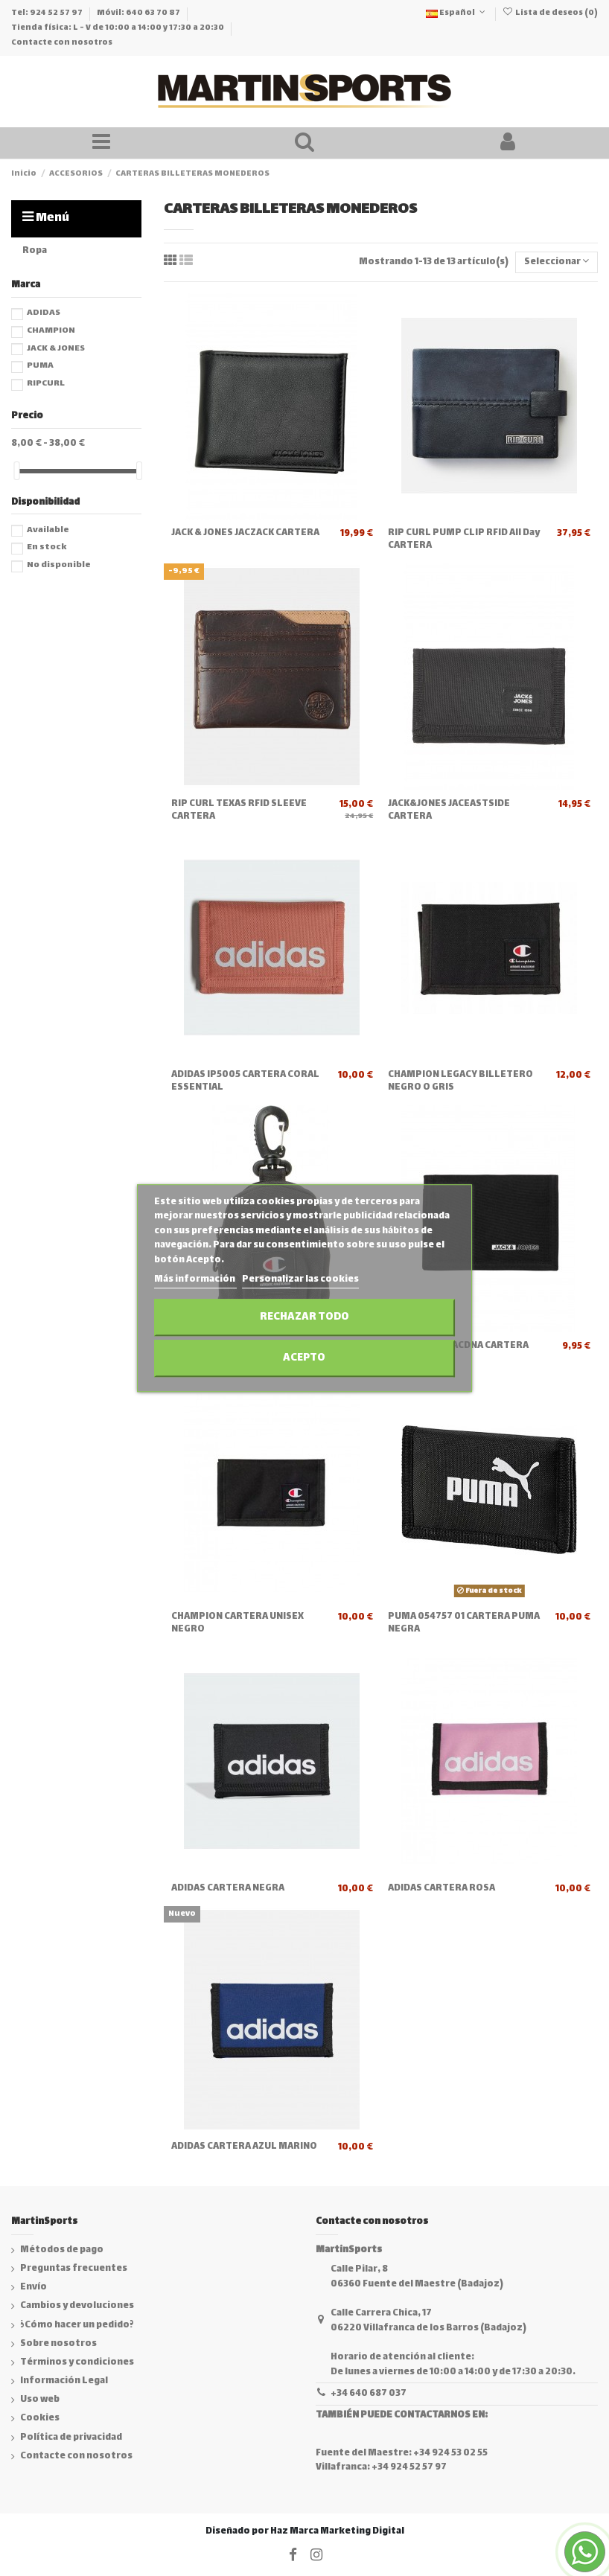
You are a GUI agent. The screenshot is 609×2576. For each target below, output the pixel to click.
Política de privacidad (71, 2438)
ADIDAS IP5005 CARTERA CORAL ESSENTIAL (245, 1081)
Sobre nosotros (58, 2344)
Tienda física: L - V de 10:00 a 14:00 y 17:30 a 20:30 (118, 28)
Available (48, 530)
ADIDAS (43, 313)
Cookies (40, 2419)
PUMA (40, 366)
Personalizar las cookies (300, 1280)
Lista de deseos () (550, 13)
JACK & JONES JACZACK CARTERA (245, 533)
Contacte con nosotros (61, 43)
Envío (33, 2288)
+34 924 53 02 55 (450, 2453)
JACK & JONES (56, 349)
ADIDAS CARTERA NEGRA (227, 1888)
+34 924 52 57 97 (409, 2467)
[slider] (16, 470)
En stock (46, 547)
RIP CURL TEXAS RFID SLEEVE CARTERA (239, 810)
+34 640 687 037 (368, 2393)
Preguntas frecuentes (73, 2269)
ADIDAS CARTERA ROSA (441, 1888)
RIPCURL (46, 383)
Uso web (40, 2400)
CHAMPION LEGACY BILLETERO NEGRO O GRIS (460, 1081)
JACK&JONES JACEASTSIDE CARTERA (449, 810)
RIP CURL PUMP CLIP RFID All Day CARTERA (464, 539)
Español (457, 13)
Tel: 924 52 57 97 (47, 13)
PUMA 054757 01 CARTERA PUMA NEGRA (464, 1622)
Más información (195, 1280)
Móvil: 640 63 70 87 (139, 13)
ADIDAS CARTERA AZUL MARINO (244, 2146)
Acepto (304, 1358)
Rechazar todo (304, 1317)
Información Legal (64, 2381)
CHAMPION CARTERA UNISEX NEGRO (237, 1622)
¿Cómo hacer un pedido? (77, 2325)
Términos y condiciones (77, 2363)
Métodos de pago (61, 2250)
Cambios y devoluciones (77, 2306)
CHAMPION (51, 331)
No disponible (59, 565)
